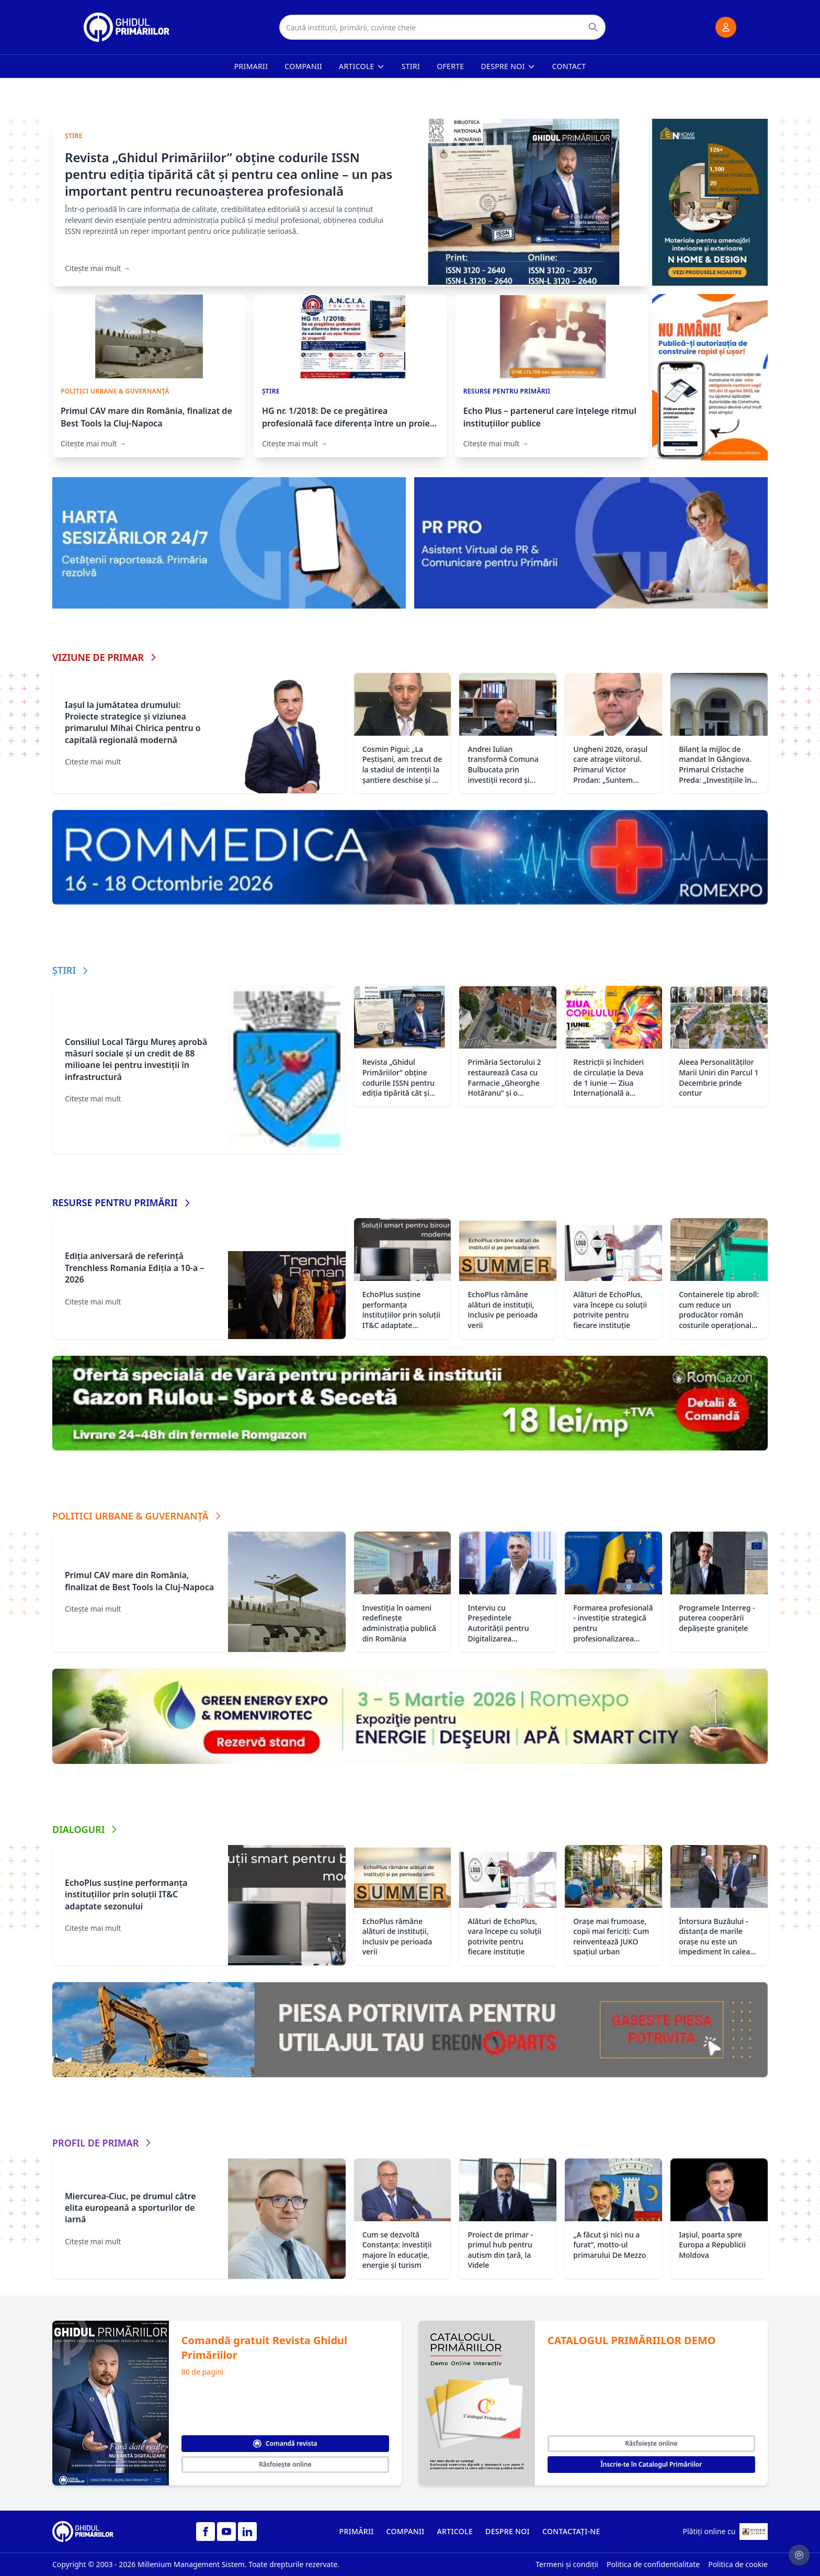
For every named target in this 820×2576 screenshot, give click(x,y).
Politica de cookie (738, 2564)
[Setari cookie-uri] (799, 2555)
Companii (303, 66)
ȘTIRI (71, 970)
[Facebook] (205, 2531)
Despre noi (508, 66)
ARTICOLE (455, 2531)
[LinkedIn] (247, 2531)
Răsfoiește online (285, 2464)
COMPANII (405, 2531)
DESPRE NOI (507, 2531)
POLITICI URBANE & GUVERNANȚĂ (137, 1516)
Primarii (251, 66)
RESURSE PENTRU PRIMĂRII (122, 1202)
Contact (569, 66)
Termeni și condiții (567, 2564)
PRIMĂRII (356, 2531)
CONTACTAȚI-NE (571, 2531)
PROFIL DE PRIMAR (102, 2142)
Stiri (411, 66)
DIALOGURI (85, 1829)
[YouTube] (226, 2531)
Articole (362, 66)
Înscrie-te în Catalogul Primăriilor (651, 2464)
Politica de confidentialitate (653, 2564)
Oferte (450, 66)
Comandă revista (285, 2443)
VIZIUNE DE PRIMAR (105, 657)
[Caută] (593, 27)
